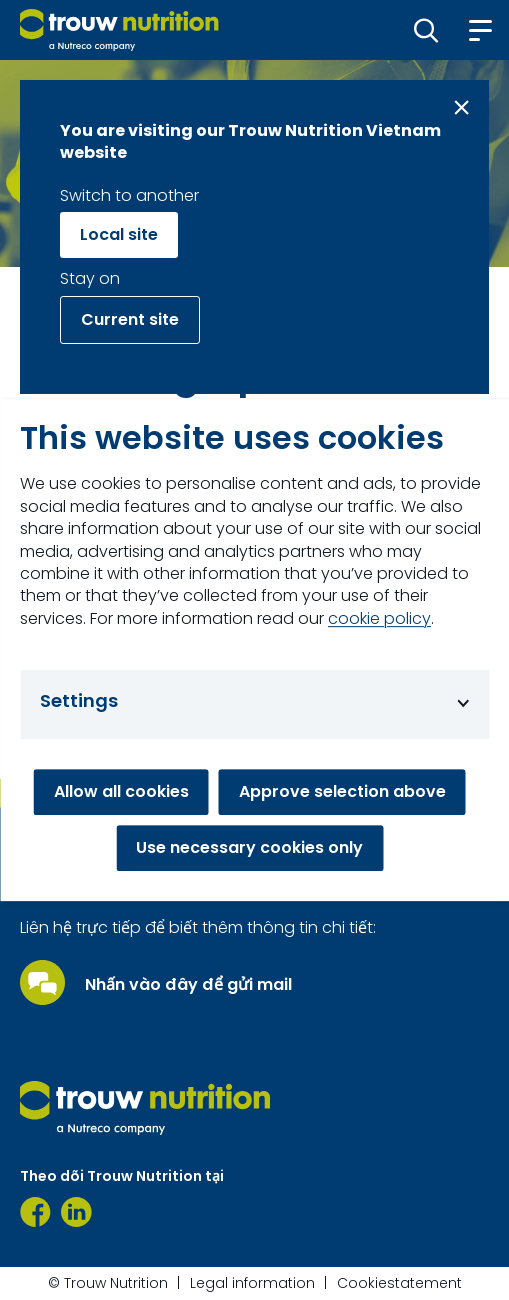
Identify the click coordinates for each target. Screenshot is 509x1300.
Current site (130, 319)
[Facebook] (35, 1212)
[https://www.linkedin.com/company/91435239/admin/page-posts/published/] (76, 1212)
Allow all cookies (121, 791)
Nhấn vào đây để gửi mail (188, 985)
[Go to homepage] (119, 30)
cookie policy (379, 619)
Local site (119, 234)
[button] (426, 30)
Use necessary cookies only (249, 847)
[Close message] (461, 107)
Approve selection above (342, 791)
